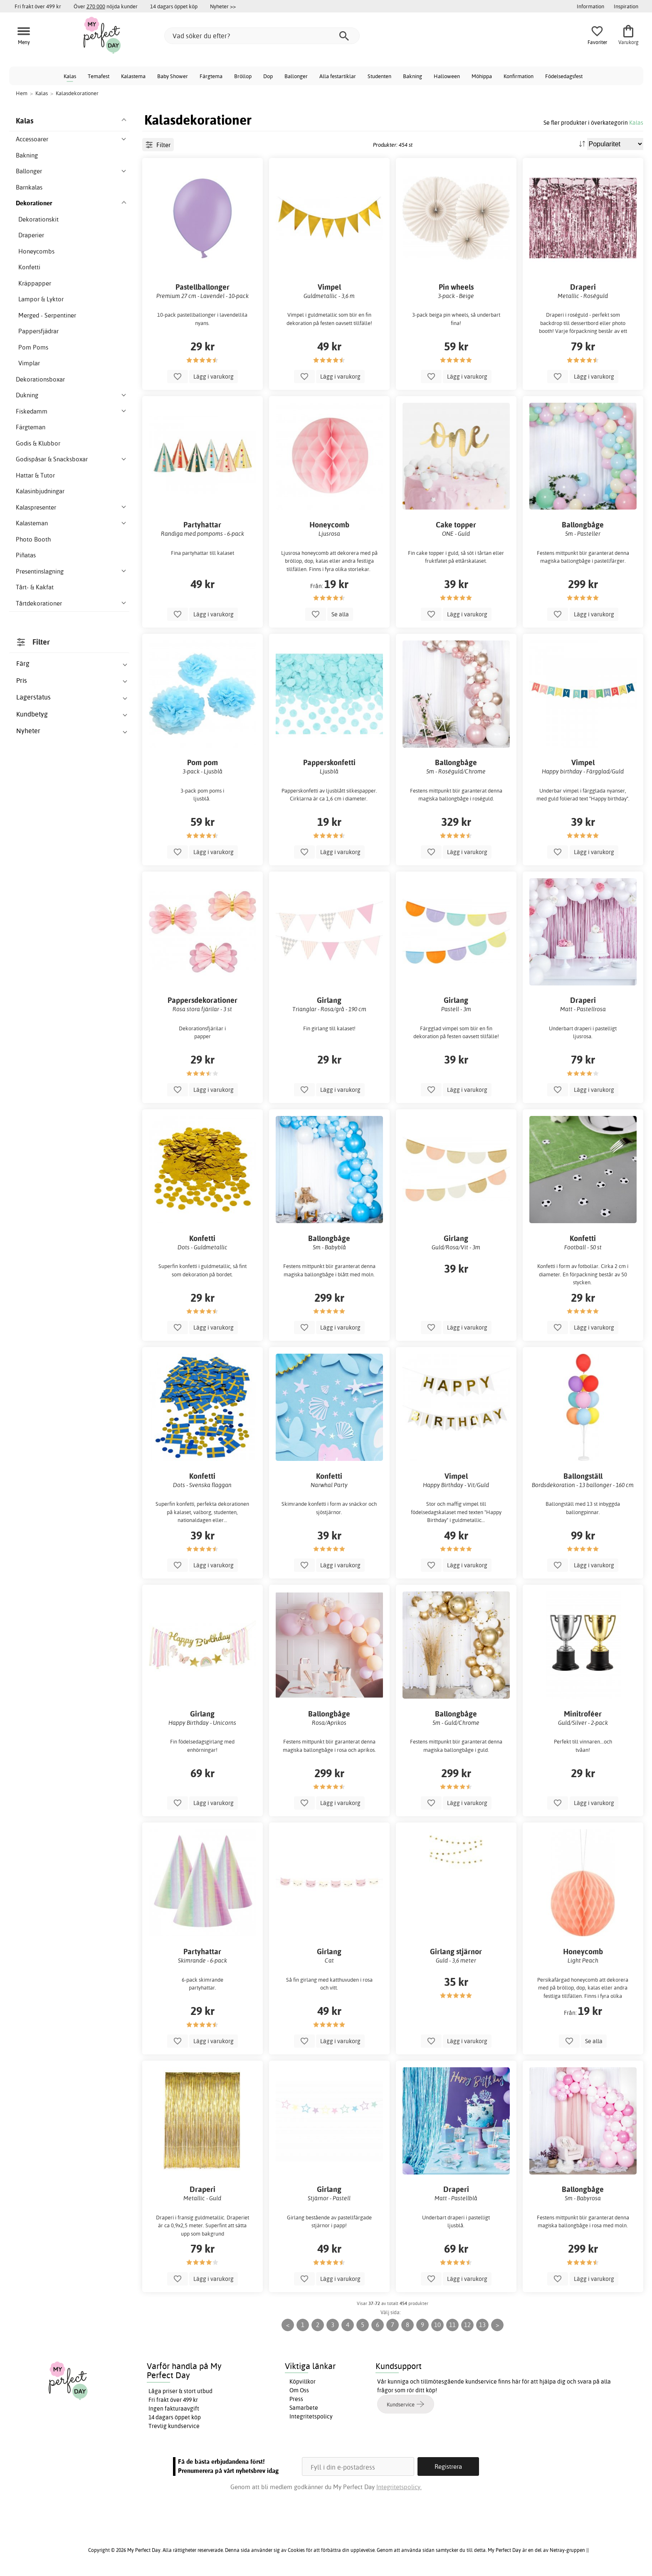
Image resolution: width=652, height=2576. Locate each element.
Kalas (70, 76)
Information (590, 6)
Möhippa (482, 76)
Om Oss (299, 2390)
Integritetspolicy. (399, 2487)
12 (467, 2325)
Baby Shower (172, 76)
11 (452, 2325)
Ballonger (296, 76)
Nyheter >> (223, 6)
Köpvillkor (302, 2381)
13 (482, 2325)
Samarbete (303, 2407)
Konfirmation (518, 76)
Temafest (98, 76)
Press (296, 2399)
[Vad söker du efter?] (262, 35)
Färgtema (211, 76)
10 (437, 2325)
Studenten (379, 76)
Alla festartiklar (337, 76)
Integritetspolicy (311, 2416)
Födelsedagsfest (564, 76)
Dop (268, 76)
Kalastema (133, 76)
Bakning (412, 76)
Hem (21, 93)
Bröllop (243, 76)
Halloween (447, 76)
